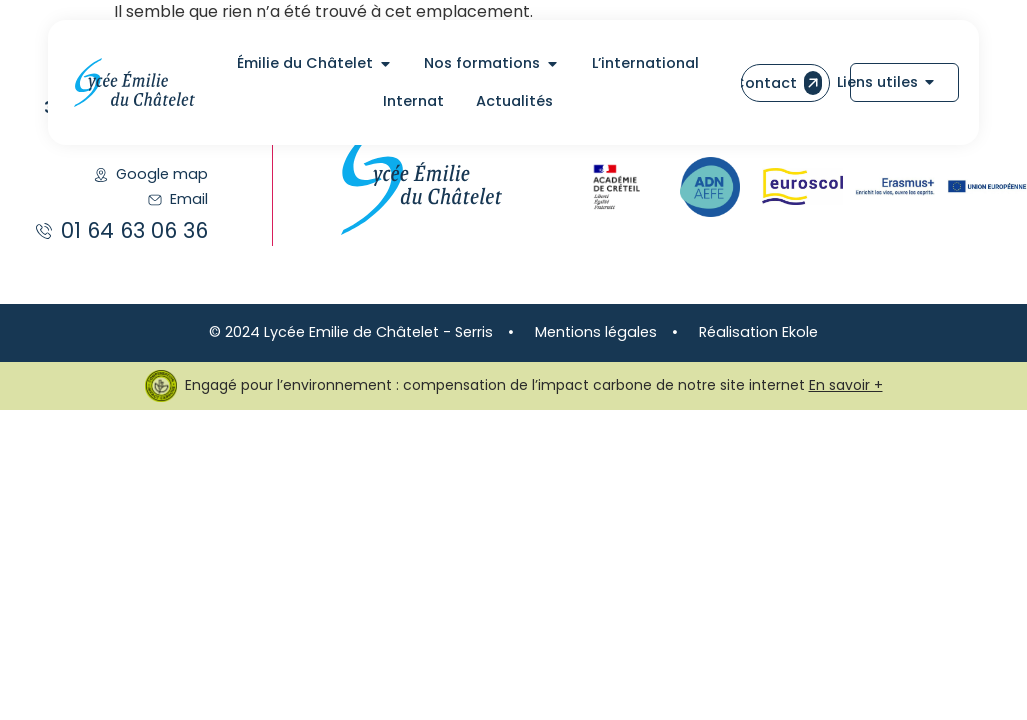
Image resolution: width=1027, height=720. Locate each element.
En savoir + (846, 385)
